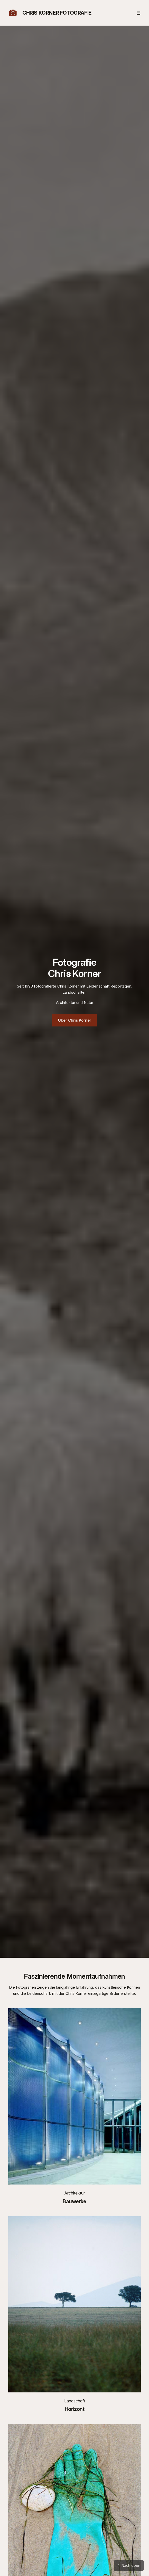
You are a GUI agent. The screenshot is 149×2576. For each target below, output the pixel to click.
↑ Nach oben (128, 2565)
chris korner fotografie (56, 13)
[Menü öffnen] (138, 13)
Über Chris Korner (74, 1020)
